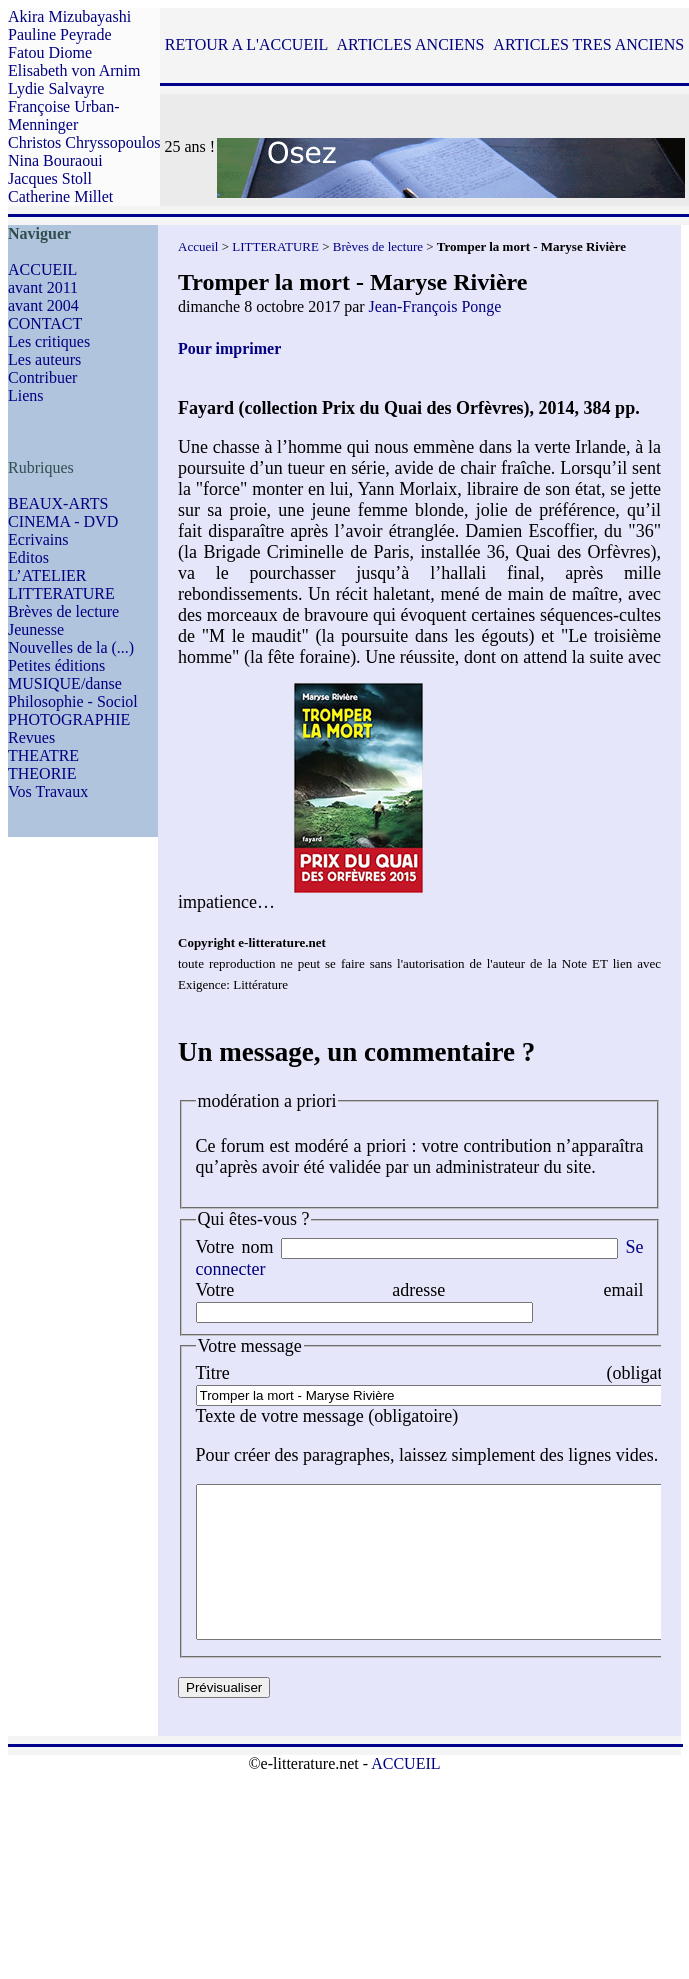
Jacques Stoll (50, 178)
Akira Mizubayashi (69, 16)
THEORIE (42, 773)
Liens (26, 395)
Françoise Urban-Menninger (64, 115)
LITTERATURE (61, 593)
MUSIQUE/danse (65, 683)
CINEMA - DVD (63, 521)
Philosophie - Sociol (73, 701)
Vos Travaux (48, 791)
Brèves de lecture (63, 611)
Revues (31, 737)
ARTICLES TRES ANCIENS (588, 44)
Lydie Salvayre (56, 88)
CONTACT (45, 323)
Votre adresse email (420, 1290)
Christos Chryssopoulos (84, 142)
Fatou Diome (50, 52)
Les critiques (49, 341)
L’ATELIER (47, 575)
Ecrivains (38, 539)
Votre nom (235, 1247)
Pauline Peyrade (60, 34)
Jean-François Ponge (435, 306)
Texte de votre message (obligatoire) (327, 1416)
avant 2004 (43, 305)
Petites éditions (56, 665)
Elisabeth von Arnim (74, 70)
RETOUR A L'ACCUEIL (246, 44)
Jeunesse (36, 629)
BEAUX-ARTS (58, 503)
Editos (28, 557)
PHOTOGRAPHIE (69, 719)
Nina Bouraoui (55, 160)
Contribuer (42, 377)
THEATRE (43, 755)
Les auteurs (44, 359)
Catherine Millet (60, 196)
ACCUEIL (42, 269)
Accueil (198, 246)
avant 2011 (43, 287)
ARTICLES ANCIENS (410, 44)
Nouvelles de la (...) (71, 647)
